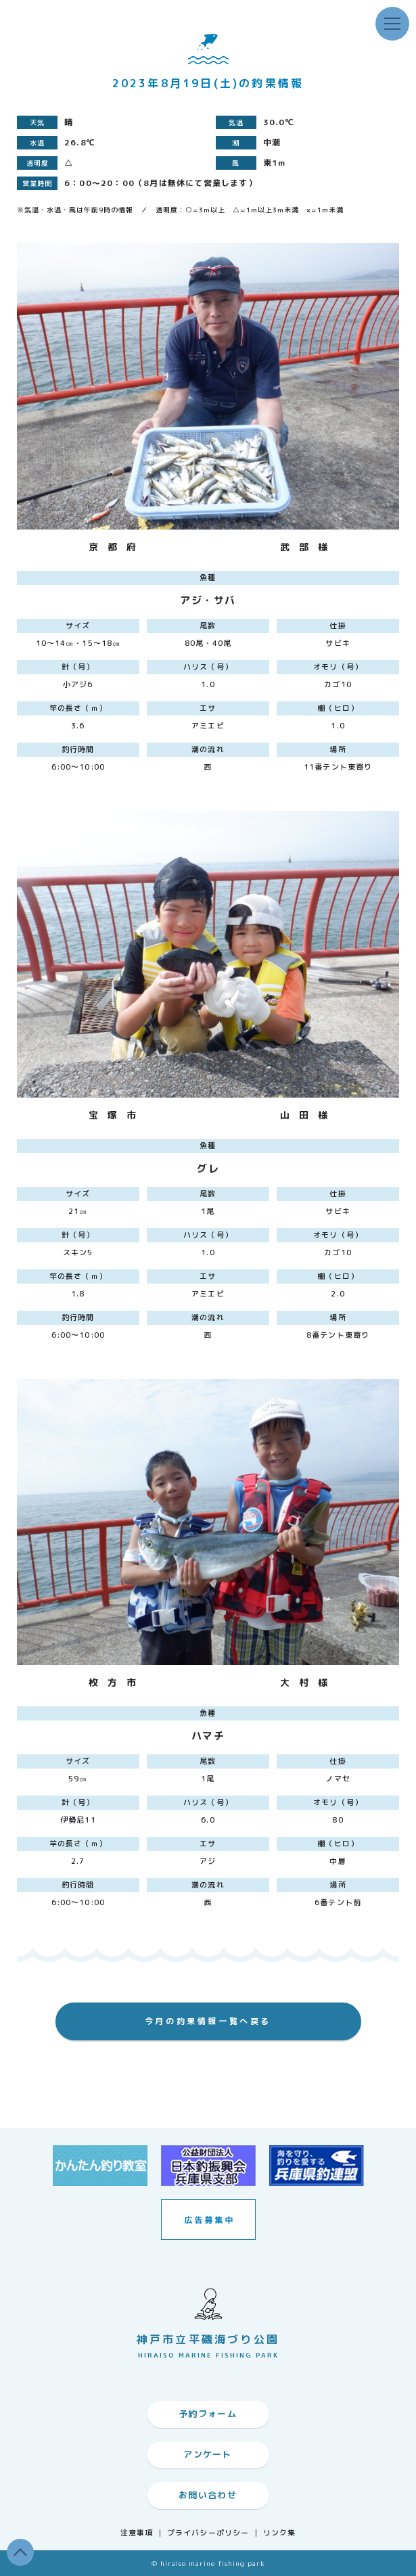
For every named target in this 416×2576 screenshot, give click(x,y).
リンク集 (279, 2533)
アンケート (207, 2454)
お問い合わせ (208, 2495)
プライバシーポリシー (208, 2533)
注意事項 (136, 2533)
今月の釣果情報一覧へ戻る (208, 2021)
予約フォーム (208, 2414)
